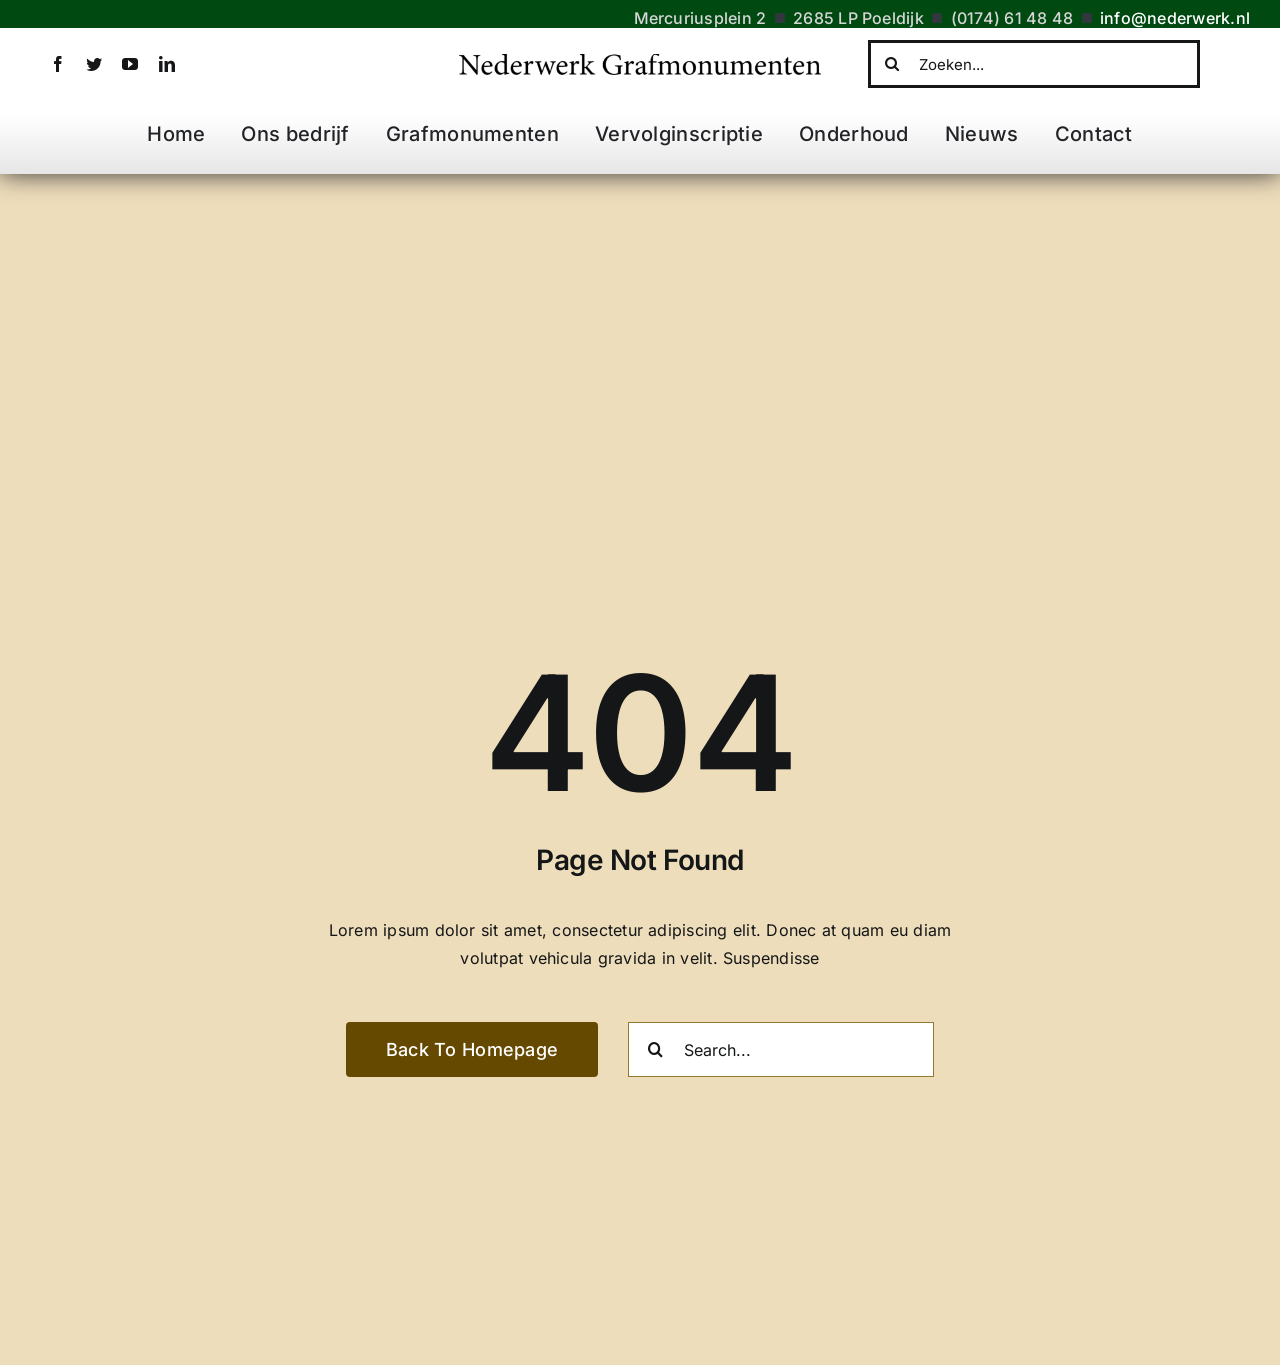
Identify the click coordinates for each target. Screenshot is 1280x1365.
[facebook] (58, 64)
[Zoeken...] (1034, 64)
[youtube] (130, 64)
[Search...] (781, 1049)
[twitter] (94, 64)
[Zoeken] (892, 64)
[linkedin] (167, 64)
